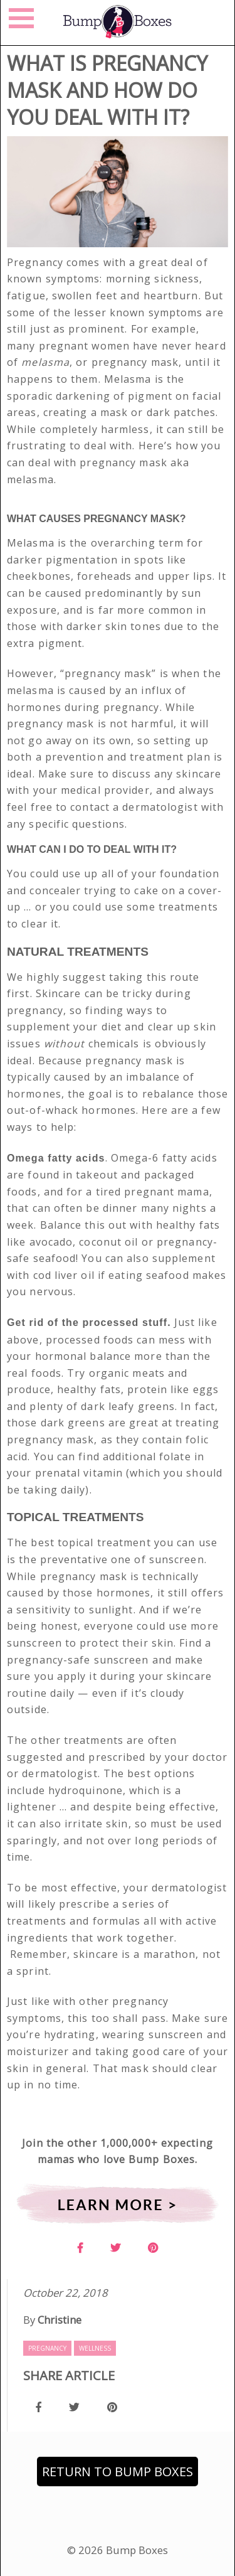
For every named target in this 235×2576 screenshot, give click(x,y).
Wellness (95, 2348)
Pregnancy (47, 2348)
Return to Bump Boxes (117, 2471)
